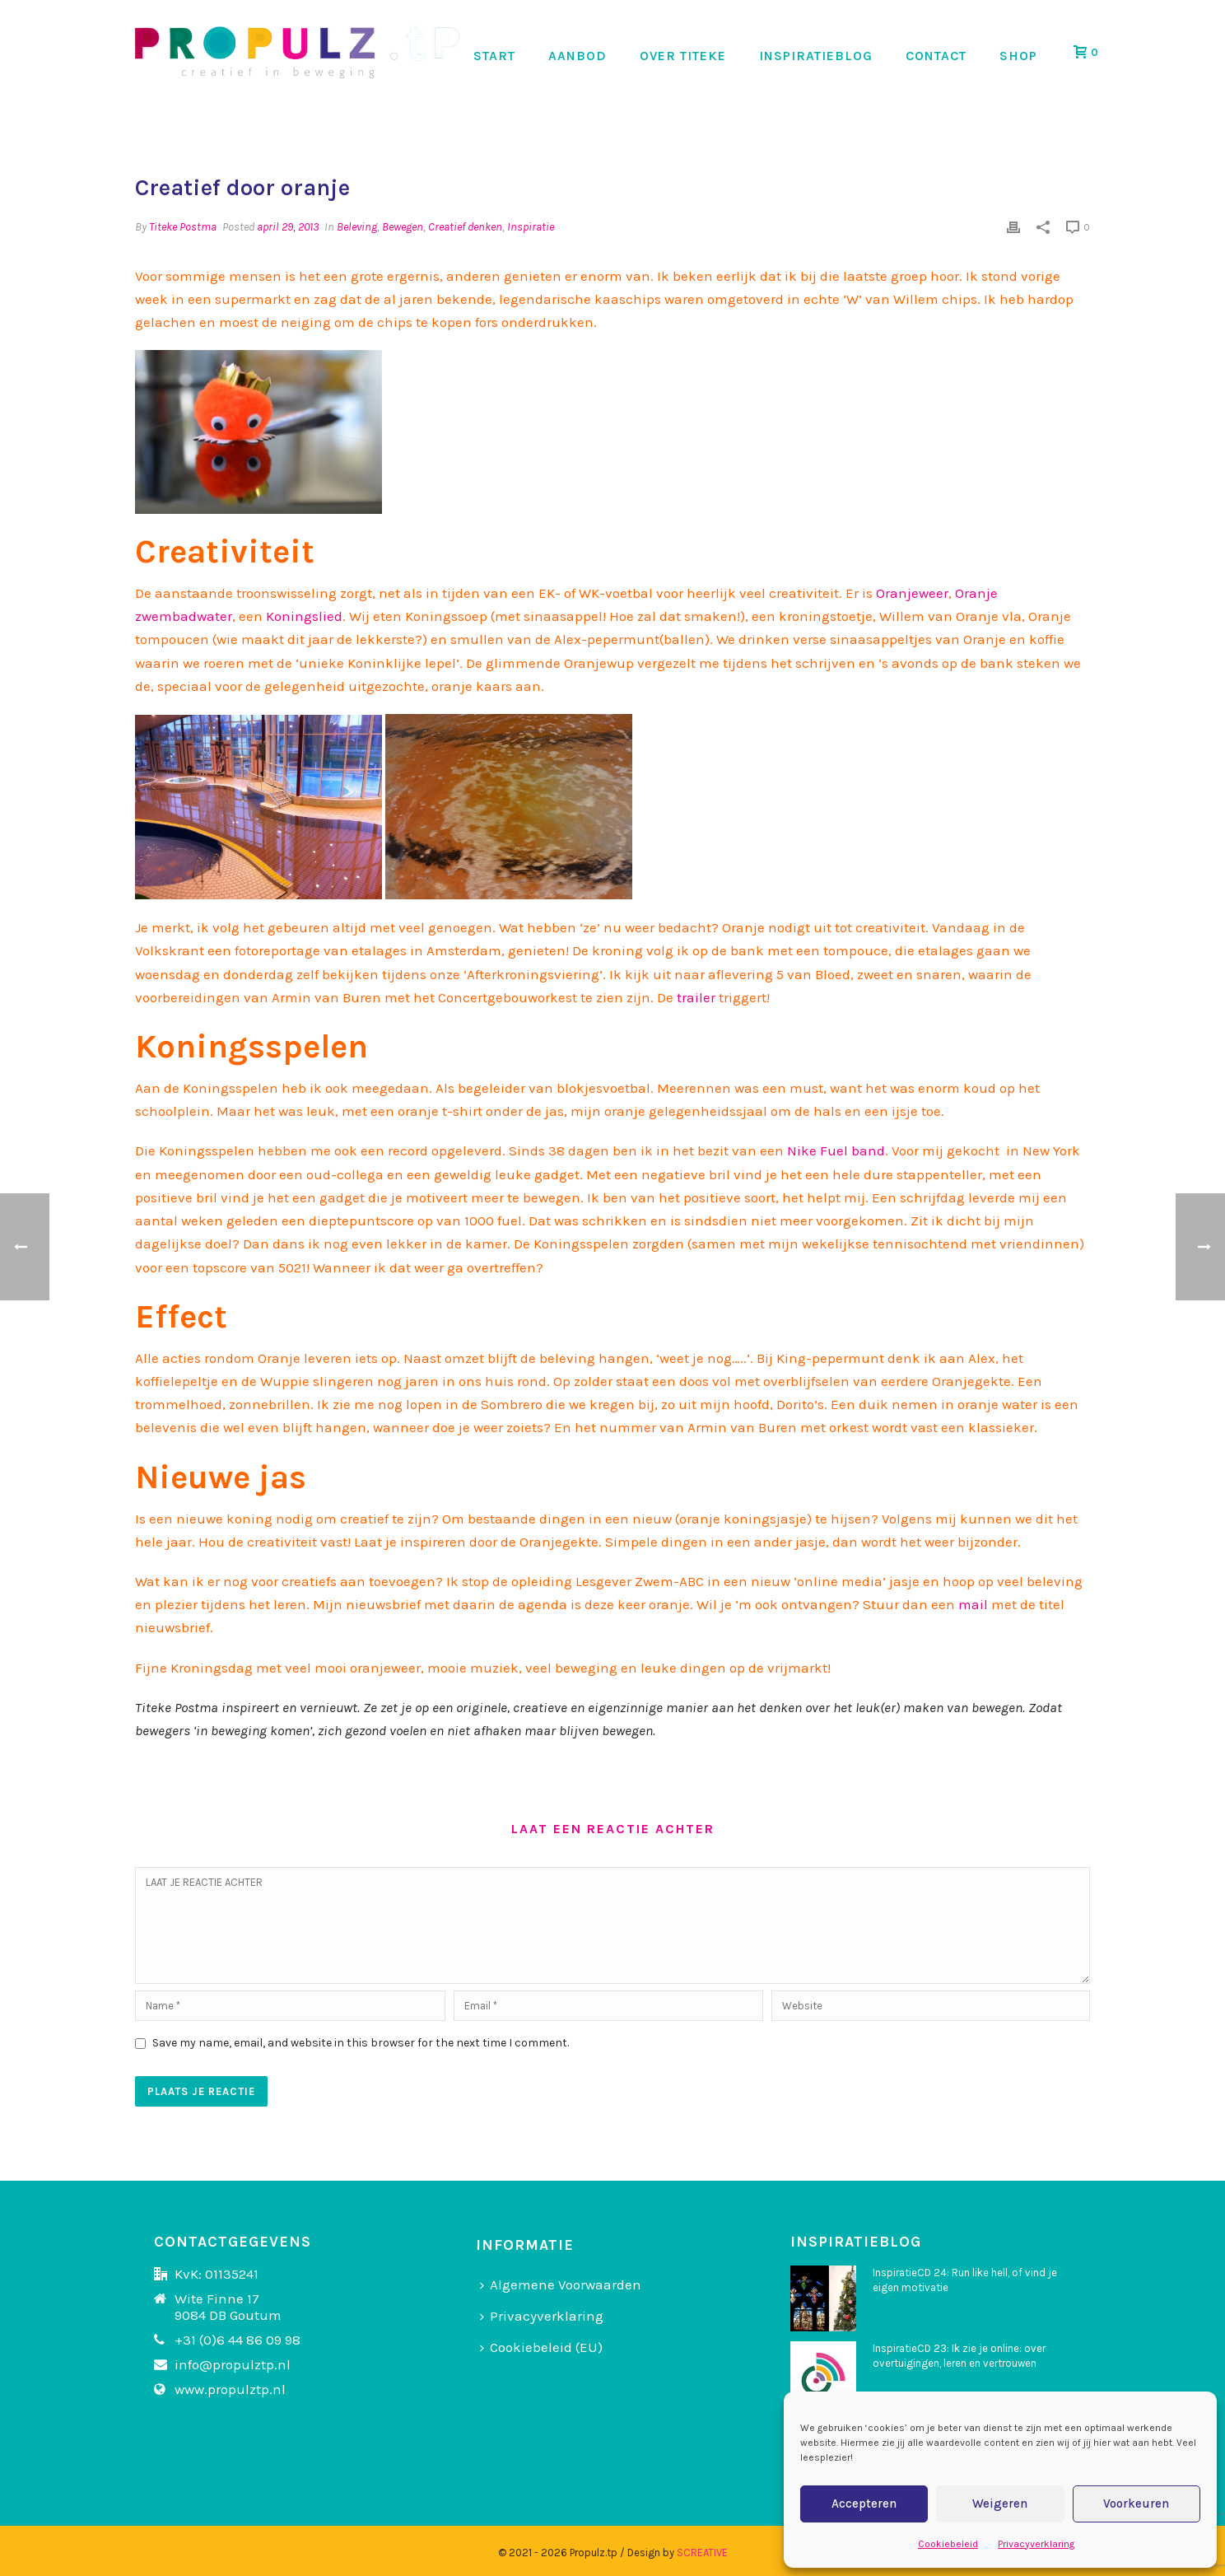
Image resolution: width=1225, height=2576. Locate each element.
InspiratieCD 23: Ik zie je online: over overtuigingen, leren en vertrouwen (959, 2355)
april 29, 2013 (288, 227)
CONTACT (936, 55)
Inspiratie (530, 227)
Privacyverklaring (1036, 2544)
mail (973, 1604)
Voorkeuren (1136, 2503)
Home (939, 128)
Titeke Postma (183, 227)
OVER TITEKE (683, 55)
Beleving (357, 227)
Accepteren (864, 2503)
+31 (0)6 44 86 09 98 (237, 2339)
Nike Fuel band (836, 1150)
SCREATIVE (702, 2552)
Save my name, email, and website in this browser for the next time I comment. (360, 2043)
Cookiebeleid (948, 2544)
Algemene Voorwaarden (560, 2284)
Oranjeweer (912, 593)
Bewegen (402, 227)
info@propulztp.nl (233, 2364)
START (494, 55)
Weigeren (999, 2503)
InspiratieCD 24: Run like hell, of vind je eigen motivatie (965, 2280)
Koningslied (304, 616)
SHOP (1018, 55)
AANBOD (577, 55)
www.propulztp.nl (230, 2389)
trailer (694, 997)
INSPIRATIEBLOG (816, 55)
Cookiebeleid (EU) (541, 2347)
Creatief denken (465, 227)
